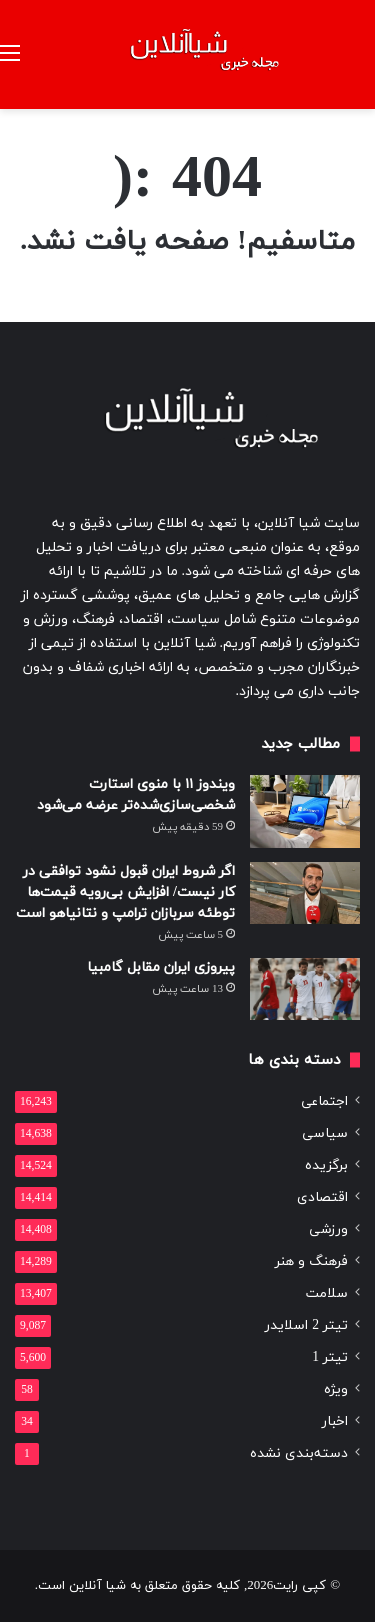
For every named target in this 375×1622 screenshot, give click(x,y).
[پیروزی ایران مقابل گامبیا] (305, 989)
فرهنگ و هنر (311, 1261)
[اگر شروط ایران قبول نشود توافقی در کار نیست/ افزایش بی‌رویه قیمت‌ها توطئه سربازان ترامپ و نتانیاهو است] (305, 893)
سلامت (327, 1293)
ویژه (336, 1389)
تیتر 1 (330, 1357)
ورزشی (328, 1229)
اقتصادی (322, 1197)
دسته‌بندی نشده (299, 1453)
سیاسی (325, 1133)
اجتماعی (324, 1101)
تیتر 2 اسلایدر (306, 1325)
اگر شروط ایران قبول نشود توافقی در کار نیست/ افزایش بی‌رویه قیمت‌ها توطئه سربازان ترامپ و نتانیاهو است (125, 892)
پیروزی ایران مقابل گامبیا (161, 967)
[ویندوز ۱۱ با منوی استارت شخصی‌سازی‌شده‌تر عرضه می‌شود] (305, 811)
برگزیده (326, 1165)
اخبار (335, 1421)
